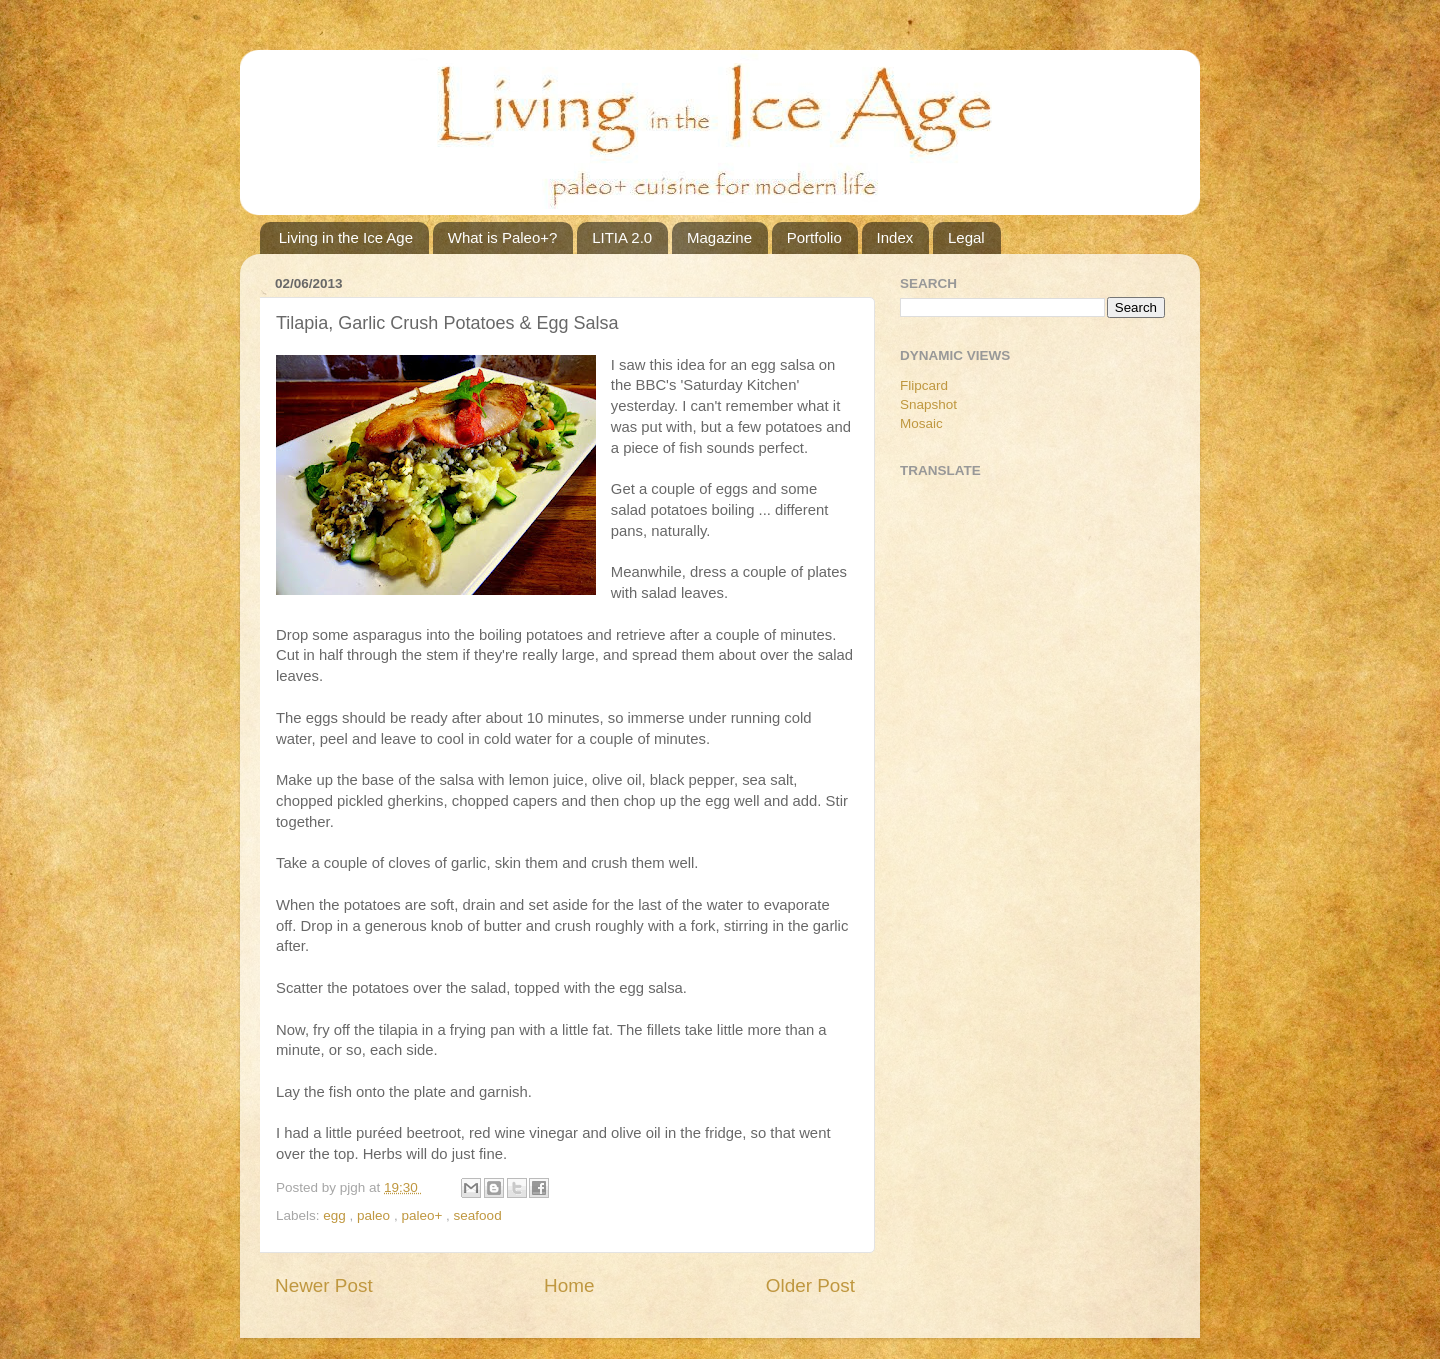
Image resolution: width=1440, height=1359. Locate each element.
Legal (966, 237)
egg (336, 1215)
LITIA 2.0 (622, 237)
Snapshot (928, 404)
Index (895, 237)
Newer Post (324, 1285)
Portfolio (814, 237)
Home (569, 1285)
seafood (478, 1215)
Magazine (719, 237)
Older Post (810, 1285)
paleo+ (423, 1215)
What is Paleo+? (503, 237)
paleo (375, 1215)
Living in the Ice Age (346, 237)
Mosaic (921, 423)
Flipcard (924, 385)
